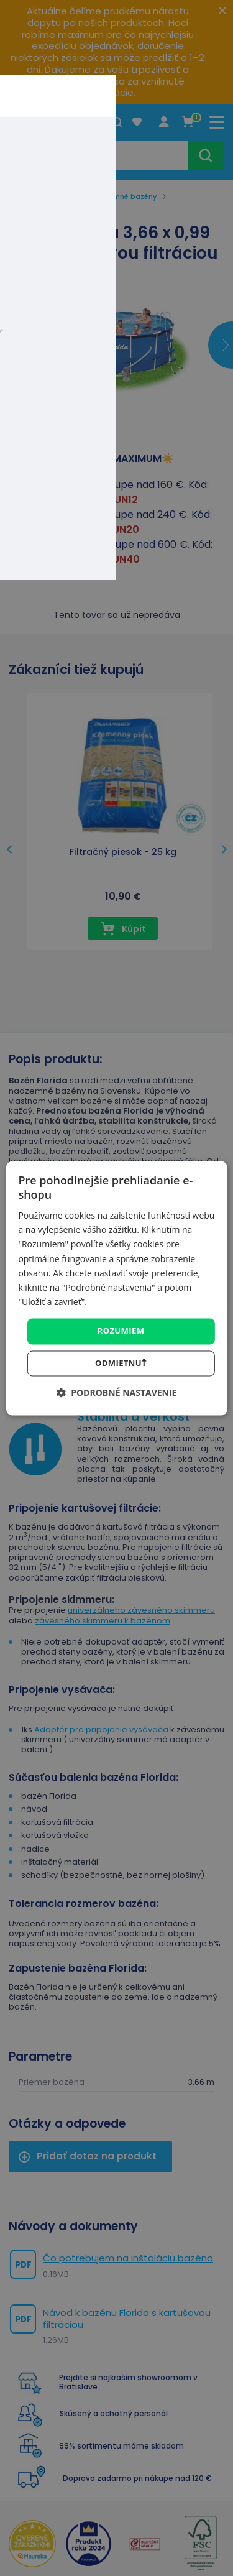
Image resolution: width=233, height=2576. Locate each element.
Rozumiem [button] (121, 1330)
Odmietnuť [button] (121, 1363)
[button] (117, 1392)
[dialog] (116, 1288)
